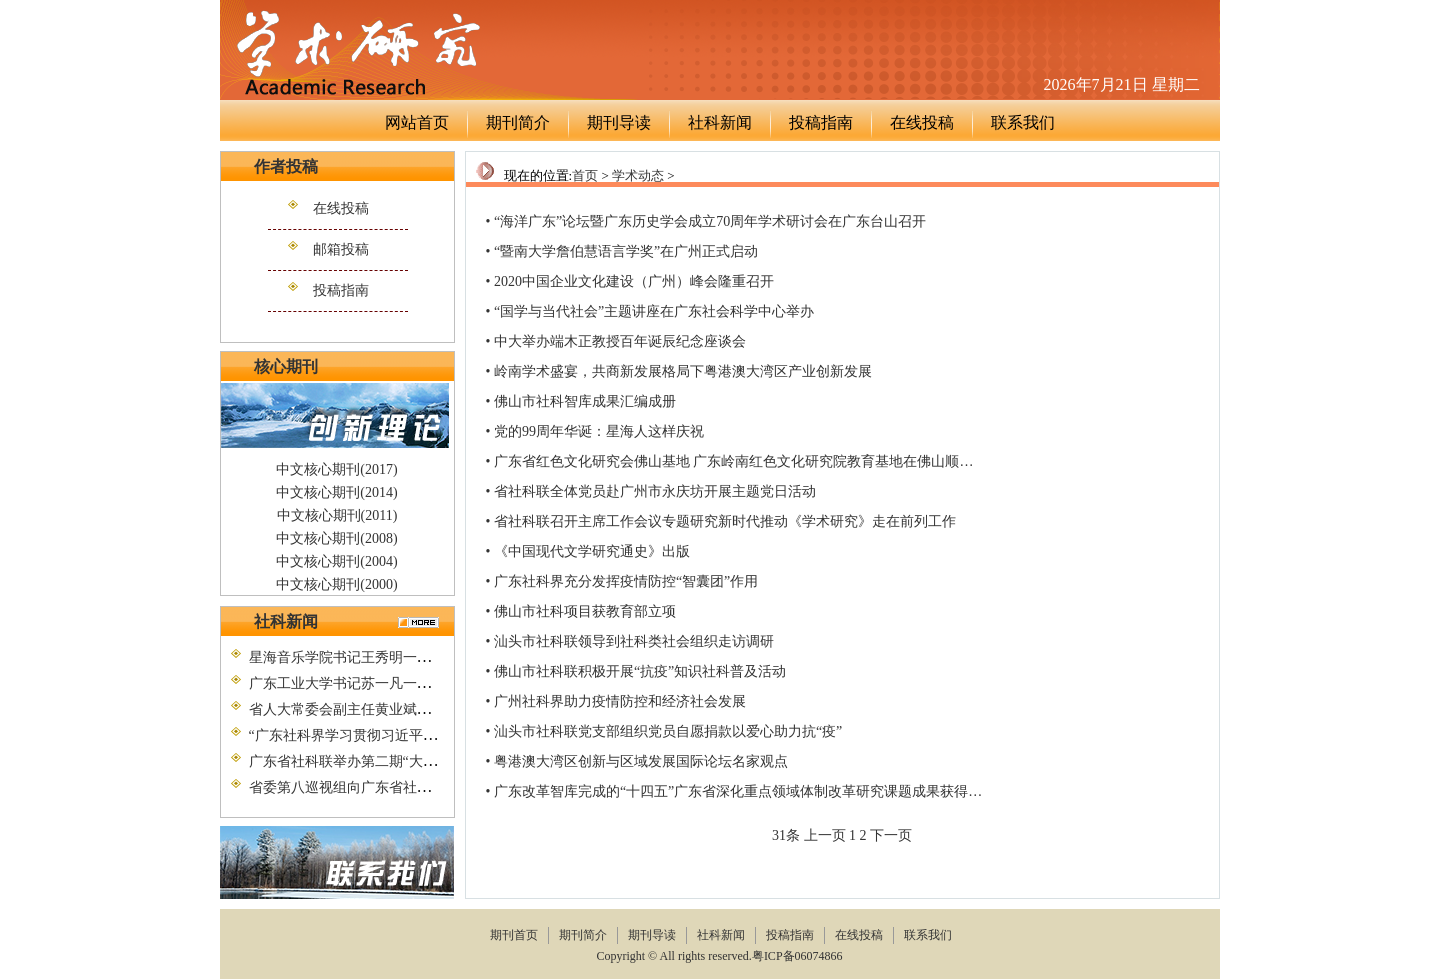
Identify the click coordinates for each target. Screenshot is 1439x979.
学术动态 (638, 175)
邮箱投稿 (341, 249)
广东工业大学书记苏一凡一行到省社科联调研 (389, 683)
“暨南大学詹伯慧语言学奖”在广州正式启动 (626, 251)
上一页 (825, 835)
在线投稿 (922, 122)
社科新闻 (720, 122)
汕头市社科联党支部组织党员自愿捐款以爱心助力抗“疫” (668, 731)
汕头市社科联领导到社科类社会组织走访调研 (634, 641)
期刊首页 (514, 935)
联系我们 (1023, 122)
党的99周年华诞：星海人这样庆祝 (599, 431)
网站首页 (417, 122)
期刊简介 (518, 122)
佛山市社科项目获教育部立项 (585, 611)
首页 (585, 175)
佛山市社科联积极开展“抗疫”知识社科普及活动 (640, 671)
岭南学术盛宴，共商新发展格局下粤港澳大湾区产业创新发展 (683, 371)
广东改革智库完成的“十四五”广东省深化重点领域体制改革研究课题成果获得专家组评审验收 (780, 791)
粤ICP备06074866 (799, 956)
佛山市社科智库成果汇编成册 (585, 401)
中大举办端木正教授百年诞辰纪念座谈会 (620, 341)
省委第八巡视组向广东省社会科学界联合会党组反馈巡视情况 (438, 787)
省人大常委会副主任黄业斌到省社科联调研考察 (396, 709)
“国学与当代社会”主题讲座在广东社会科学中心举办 (654, 311)
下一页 (891, 835)
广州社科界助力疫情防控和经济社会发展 (620, 701)
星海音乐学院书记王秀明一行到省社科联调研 (389, 657)
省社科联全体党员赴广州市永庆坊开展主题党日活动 (655, 491)
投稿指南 (821, 122)
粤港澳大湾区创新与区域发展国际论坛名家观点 (641, 761)
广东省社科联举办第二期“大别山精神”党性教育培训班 (416, 761)
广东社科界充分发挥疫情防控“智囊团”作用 (626, 581)
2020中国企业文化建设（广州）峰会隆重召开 (634, 281)
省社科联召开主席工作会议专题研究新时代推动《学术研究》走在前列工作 (725, 521)
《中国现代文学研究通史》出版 (592, 551)
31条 (786, 835)
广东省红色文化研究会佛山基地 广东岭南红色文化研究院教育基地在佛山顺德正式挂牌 (762, 461)
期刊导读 (619, 122)
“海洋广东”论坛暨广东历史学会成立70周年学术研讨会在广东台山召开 (710, 221)
